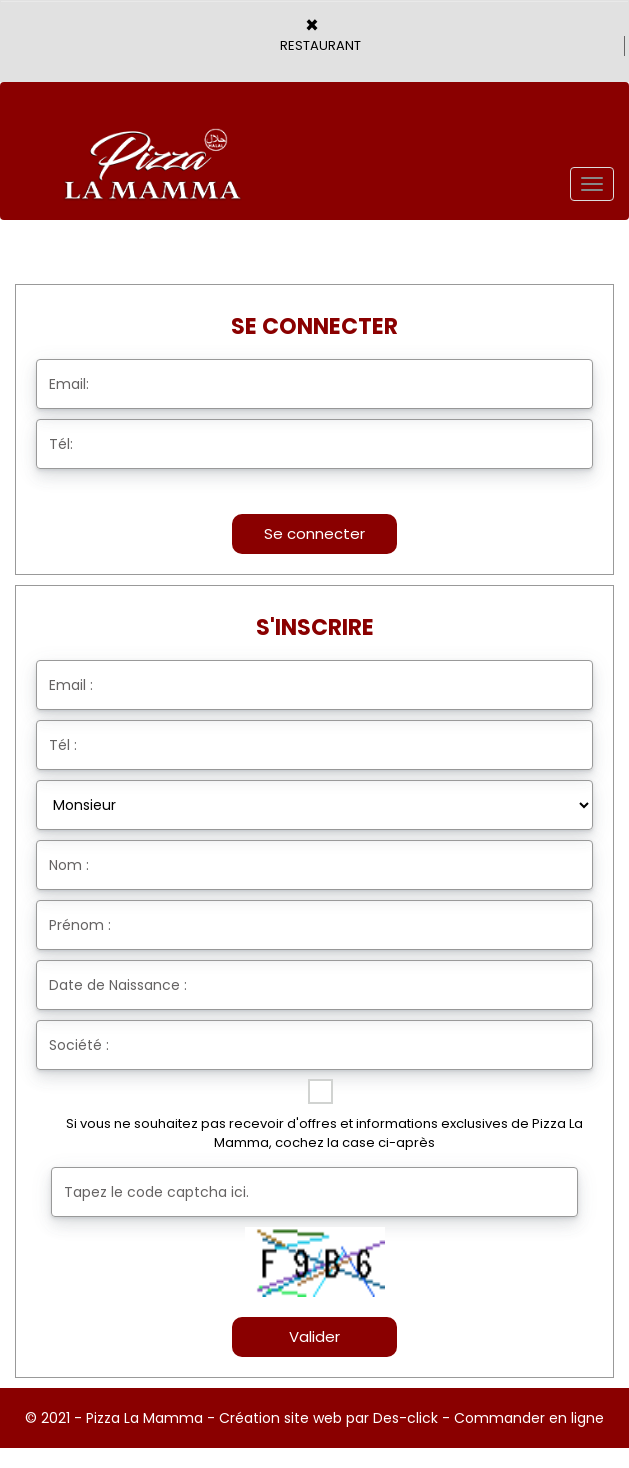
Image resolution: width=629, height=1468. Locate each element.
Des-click (405, 1418)
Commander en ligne (529, 1418)
